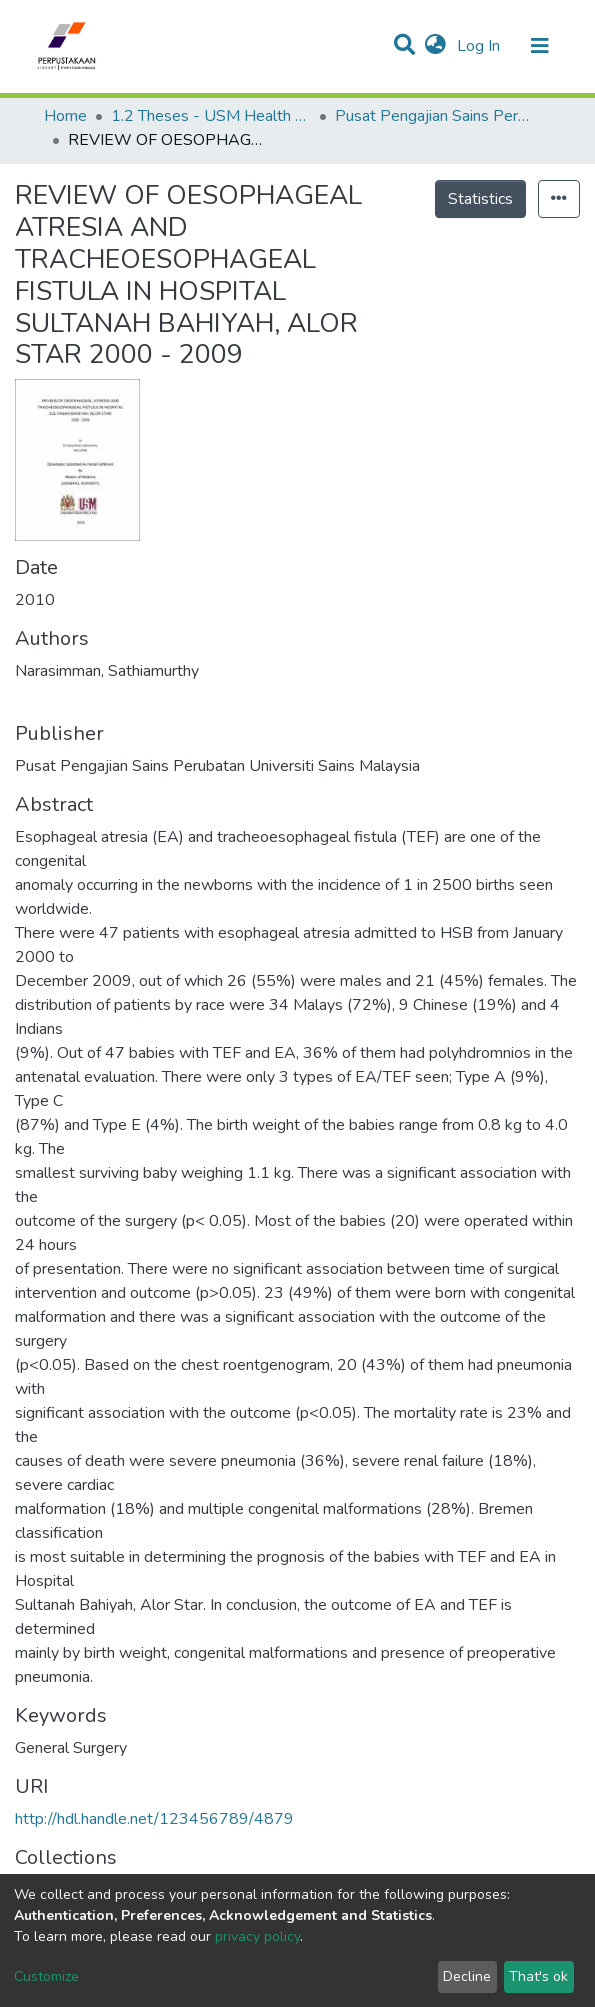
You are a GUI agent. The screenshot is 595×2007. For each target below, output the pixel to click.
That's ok (538, 1976)
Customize (46, 1976)
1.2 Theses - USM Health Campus (211, 116)
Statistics (480, 199)
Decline (467, 1976)
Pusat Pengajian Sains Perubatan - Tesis (435, 116)
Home (65, 116)
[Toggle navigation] (540, 46)
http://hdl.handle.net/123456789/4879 (154, 1819)
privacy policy (257, 1936)
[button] (435, 46)
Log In (480, 46)
